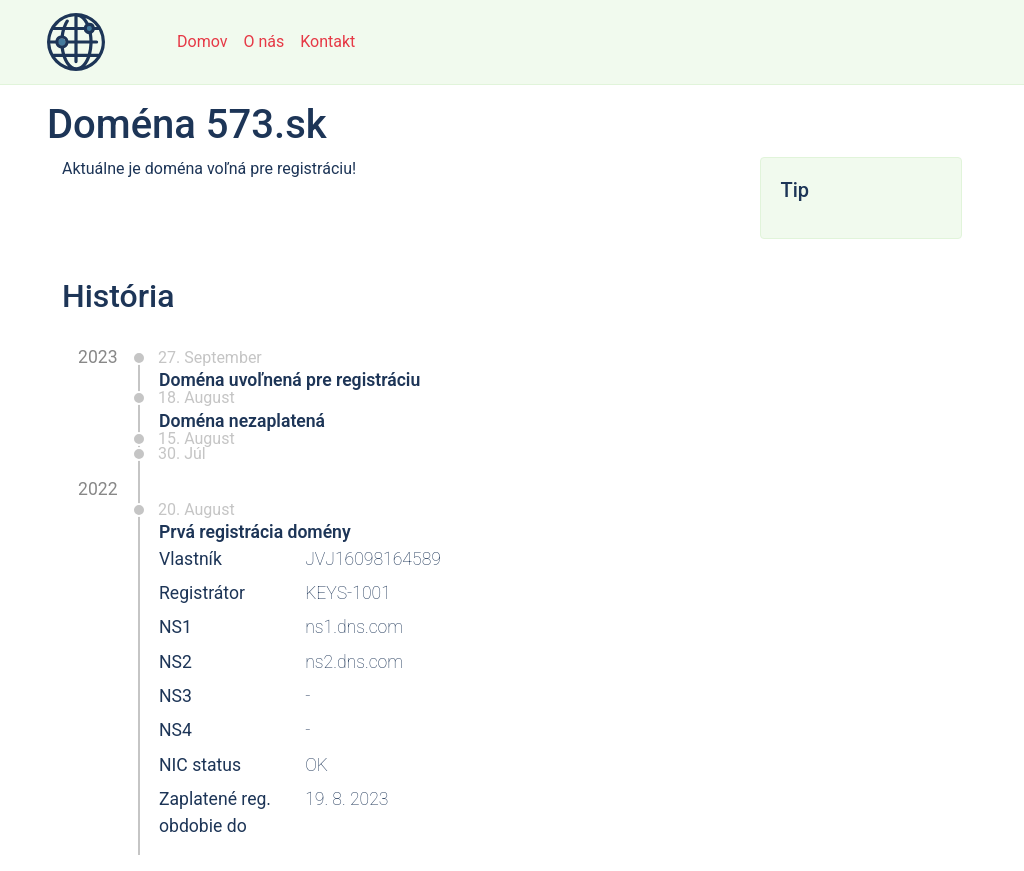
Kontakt (327, 41)
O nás (263, 41)
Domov (202, 41)
